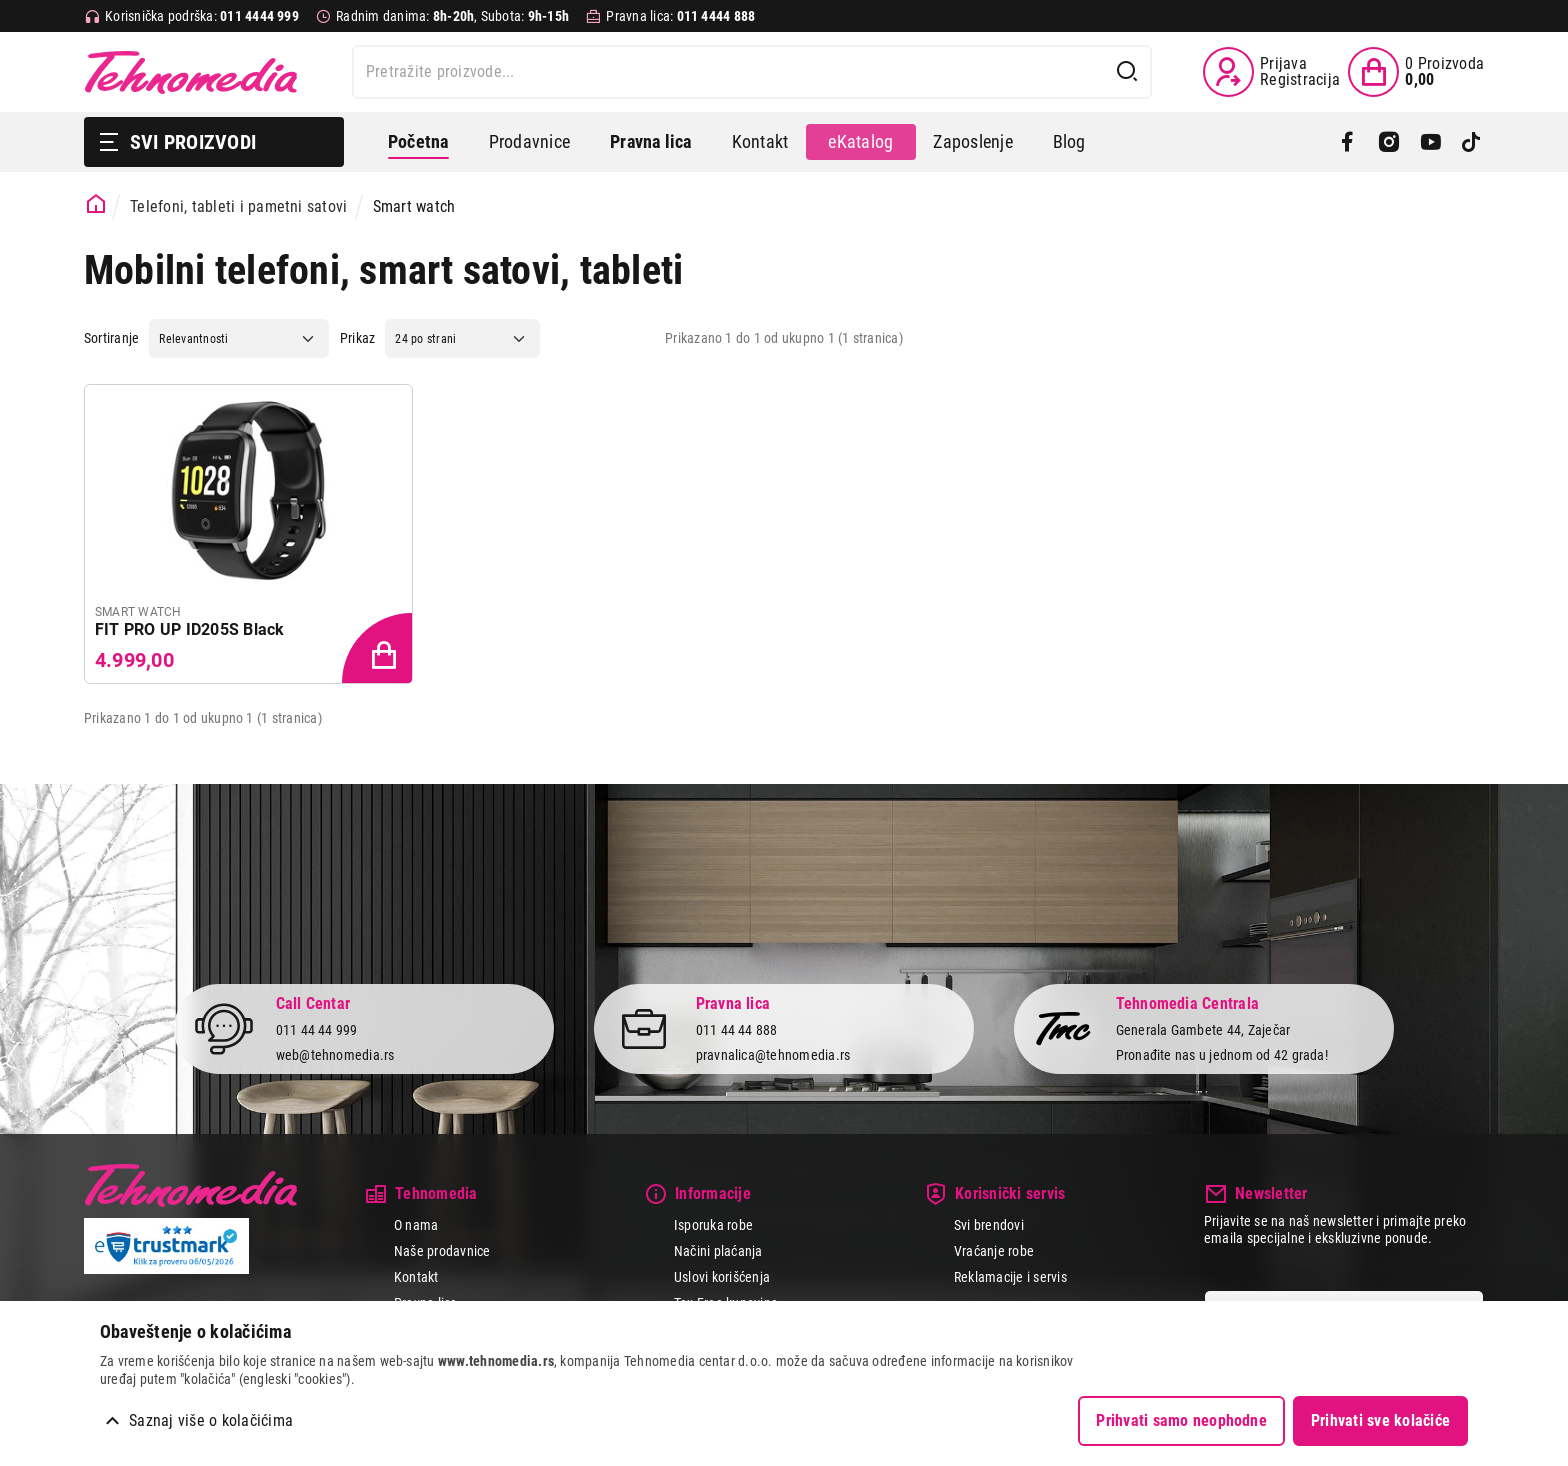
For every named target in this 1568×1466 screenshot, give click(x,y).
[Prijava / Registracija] (1271, 72)
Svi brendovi (989, 1225)
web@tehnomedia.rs (335, 1055)
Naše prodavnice (442, 1251)
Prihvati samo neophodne (1181, 1420)
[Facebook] (1347, 142)
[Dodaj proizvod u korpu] (379, 650)
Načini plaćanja (718, 1251)
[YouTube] (1430, 142)
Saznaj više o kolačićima (211, 1420)
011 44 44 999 (317, 1030)
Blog (1069, 141)
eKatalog (860, 141)
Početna (418, 141)
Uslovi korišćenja (722, 1277)
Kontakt (760, 141)
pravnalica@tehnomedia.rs (773, 1055)
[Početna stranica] (96, 204)
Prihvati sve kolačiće (1380, 1420)
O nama (416, 1225)
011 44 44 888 (737, 1030)
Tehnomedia (191, 72)
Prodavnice (529, 141)
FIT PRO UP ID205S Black (190, 629)
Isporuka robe (713, 1225)
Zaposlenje (972, 141)
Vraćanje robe (994, 1251)
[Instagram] (1388, 142)
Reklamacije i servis (1010, 1277)
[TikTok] (1471, 142)
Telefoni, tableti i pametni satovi (238, 206)
